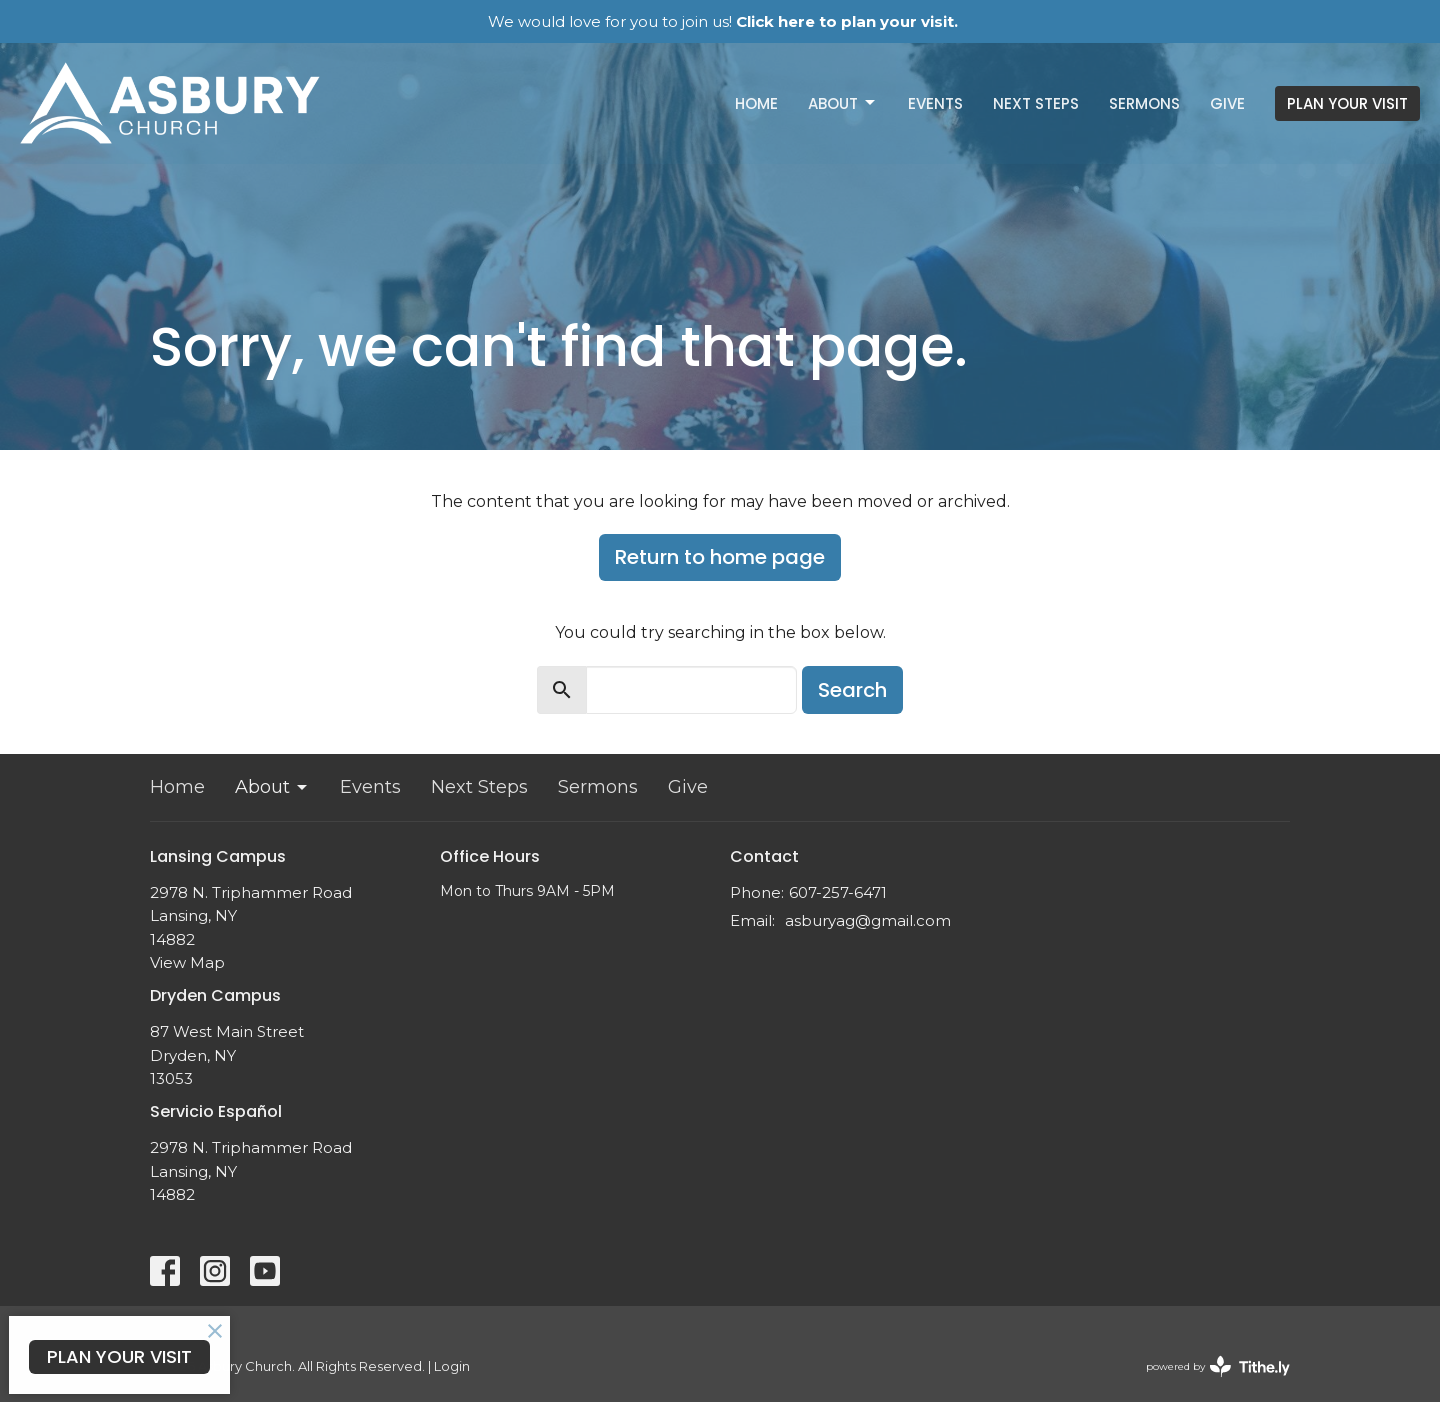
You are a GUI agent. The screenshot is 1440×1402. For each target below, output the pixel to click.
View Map (187, 962)
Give (1227, 103)
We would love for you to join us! (723, 21)
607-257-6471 (838, 892)
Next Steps (1036, 103)
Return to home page (720, 557)
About (843, 103)
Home (756, 103)
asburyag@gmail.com (868, 920)
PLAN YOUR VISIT (1347, 103)
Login (452, 1366)
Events (935, 103)
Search (852, 690)
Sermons (1144, 103)
